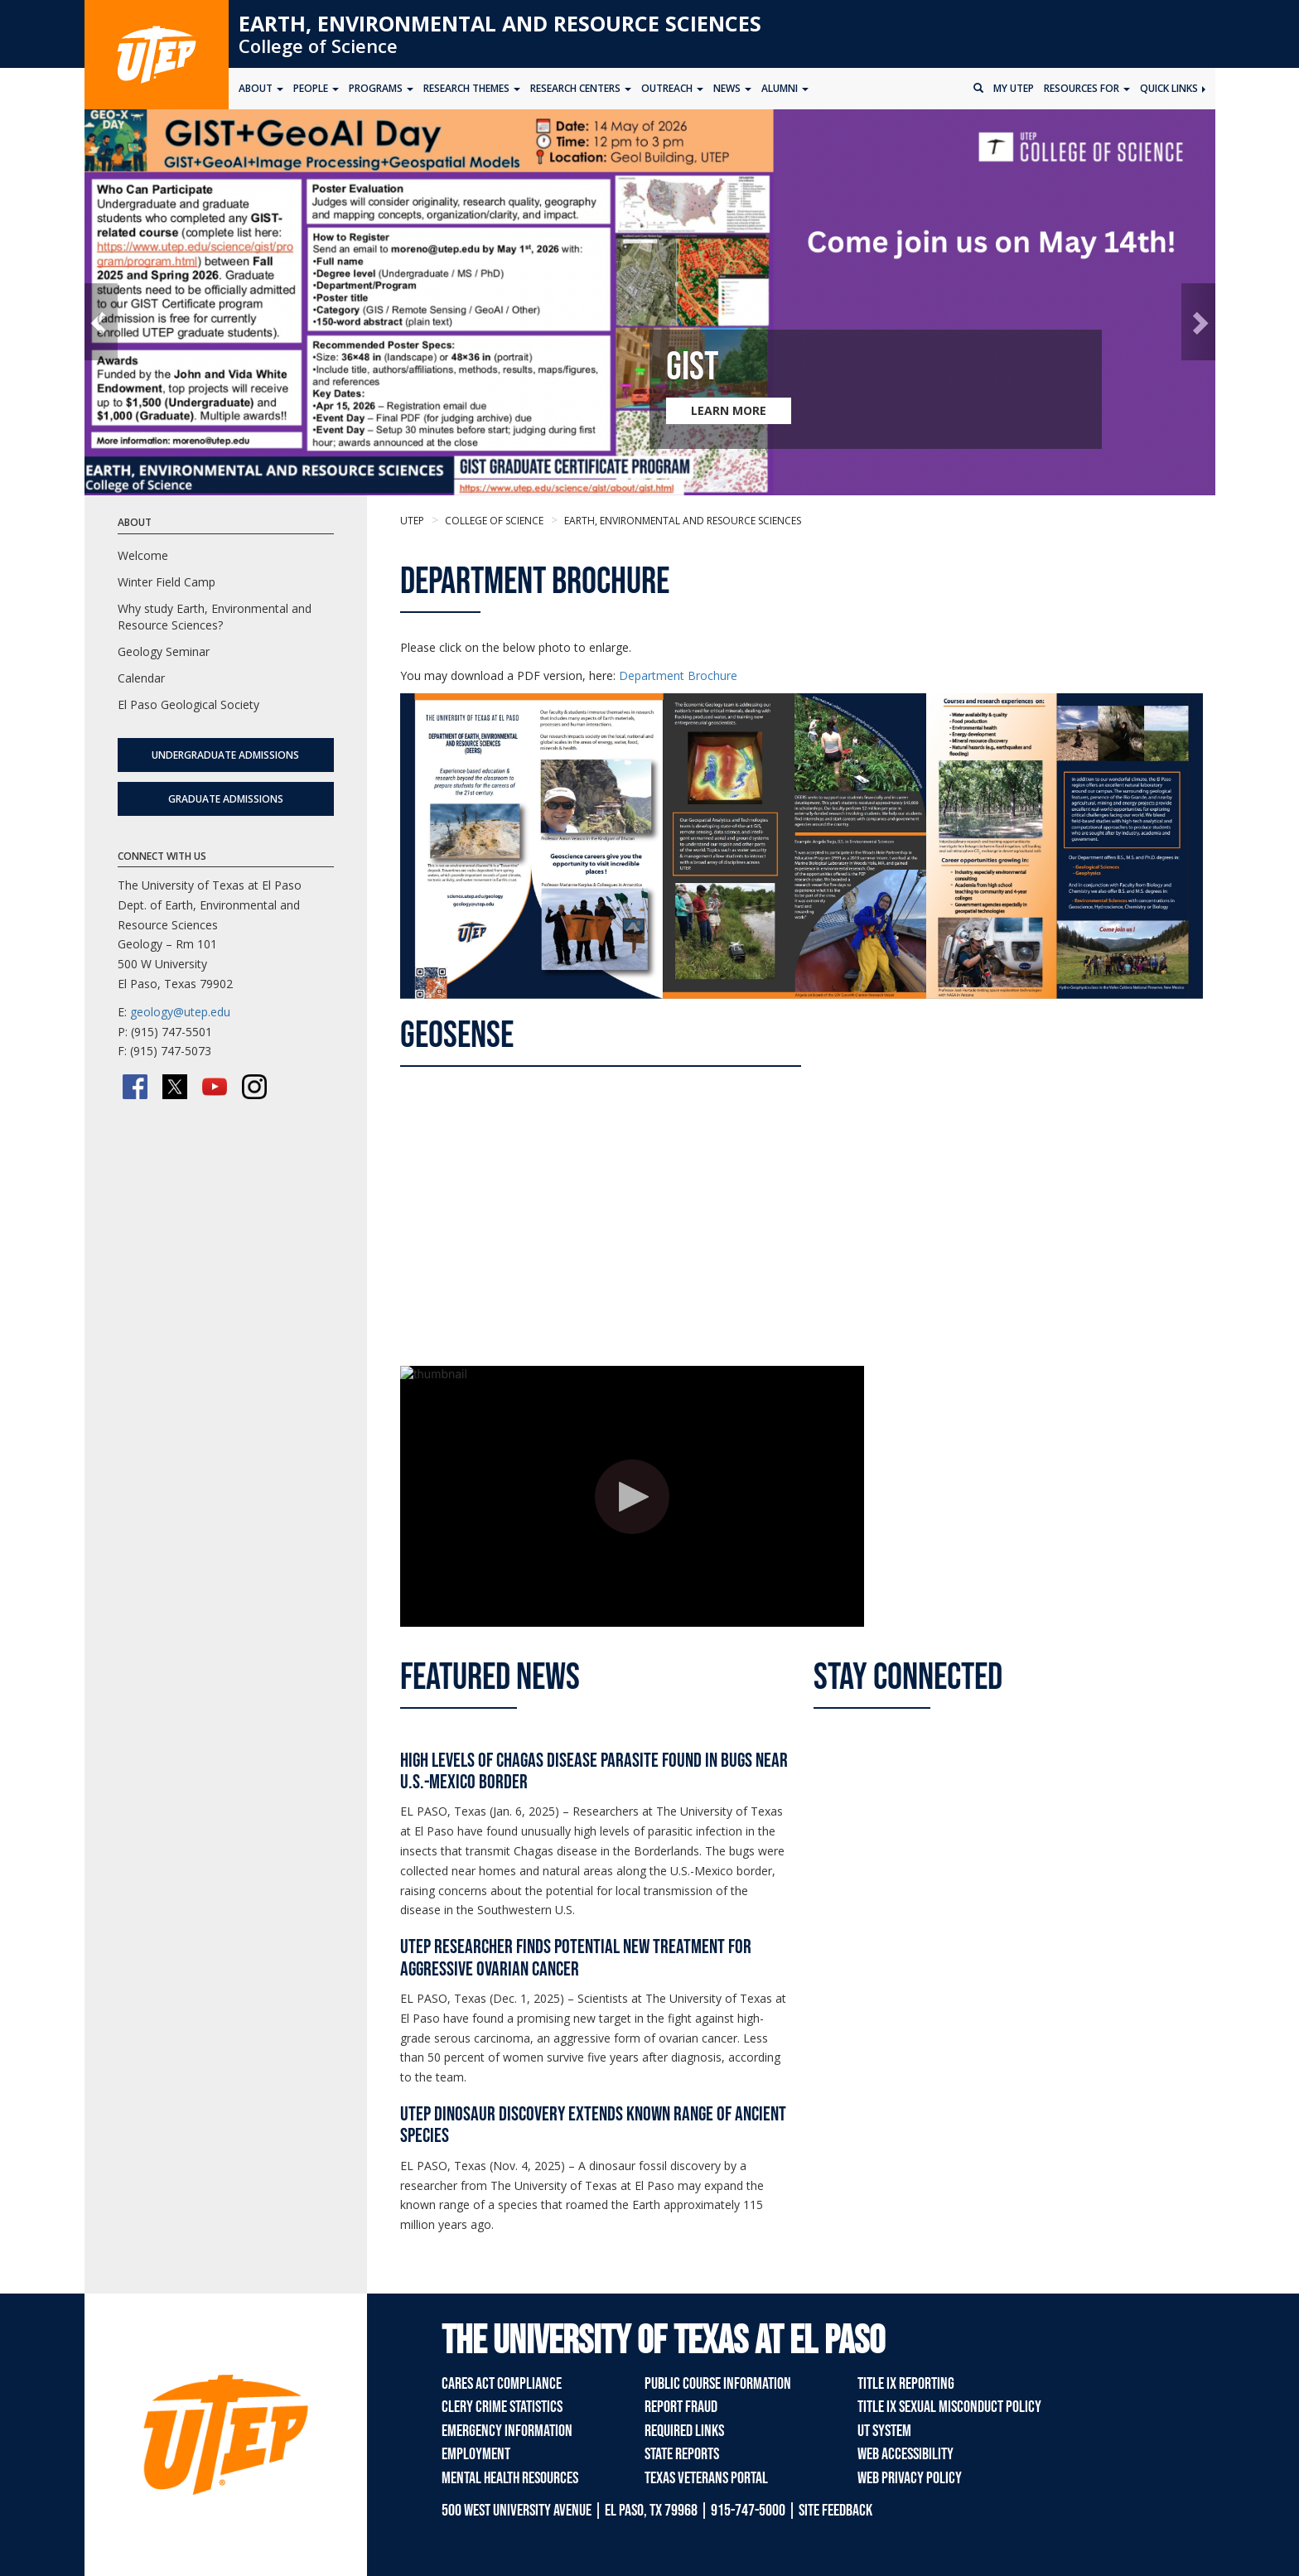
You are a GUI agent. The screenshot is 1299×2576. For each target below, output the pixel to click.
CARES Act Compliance (502, 2384)
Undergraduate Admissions (225, 755)
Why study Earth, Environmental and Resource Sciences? (214, 617)
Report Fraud (681, 2407)
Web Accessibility (905, 2454)
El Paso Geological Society (188, 704)
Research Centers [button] (580, 88)
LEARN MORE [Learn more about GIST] (728, 410)
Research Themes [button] (471, 88)
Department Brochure (678, 675)
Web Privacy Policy (909, 2478)
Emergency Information (507, 2431)
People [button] (316, 88)
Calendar (141, 678)
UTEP (412, 521)
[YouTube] (214, 1086)
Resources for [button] (1087, 88)
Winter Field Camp (166, 582)
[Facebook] (135, 1086)
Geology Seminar (164, 651)
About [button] (261, 88)
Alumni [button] (785, 88)
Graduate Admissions (225, 799)
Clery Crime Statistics (502, 2407)
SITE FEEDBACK (835, 2511)
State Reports (682, 2454)
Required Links (684, 2431)
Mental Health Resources (510, 2478)
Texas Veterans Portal (706, 2478)
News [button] (732, 88)
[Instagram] (254, 1086)
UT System (884, 2431)
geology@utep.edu (180, 1012)
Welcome (143, 555)
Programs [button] (381, 88)
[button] (101, 321)
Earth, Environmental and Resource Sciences (500, 23)
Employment (476, 2454)
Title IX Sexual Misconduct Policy (949, 2407)
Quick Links (1172, 88)
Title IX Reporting (905, 2384)
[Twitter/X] (174, 1086)
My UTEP (1013, 88)
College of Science (318, 45)
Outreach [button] (672, 88)
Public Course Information (718, 2384)
